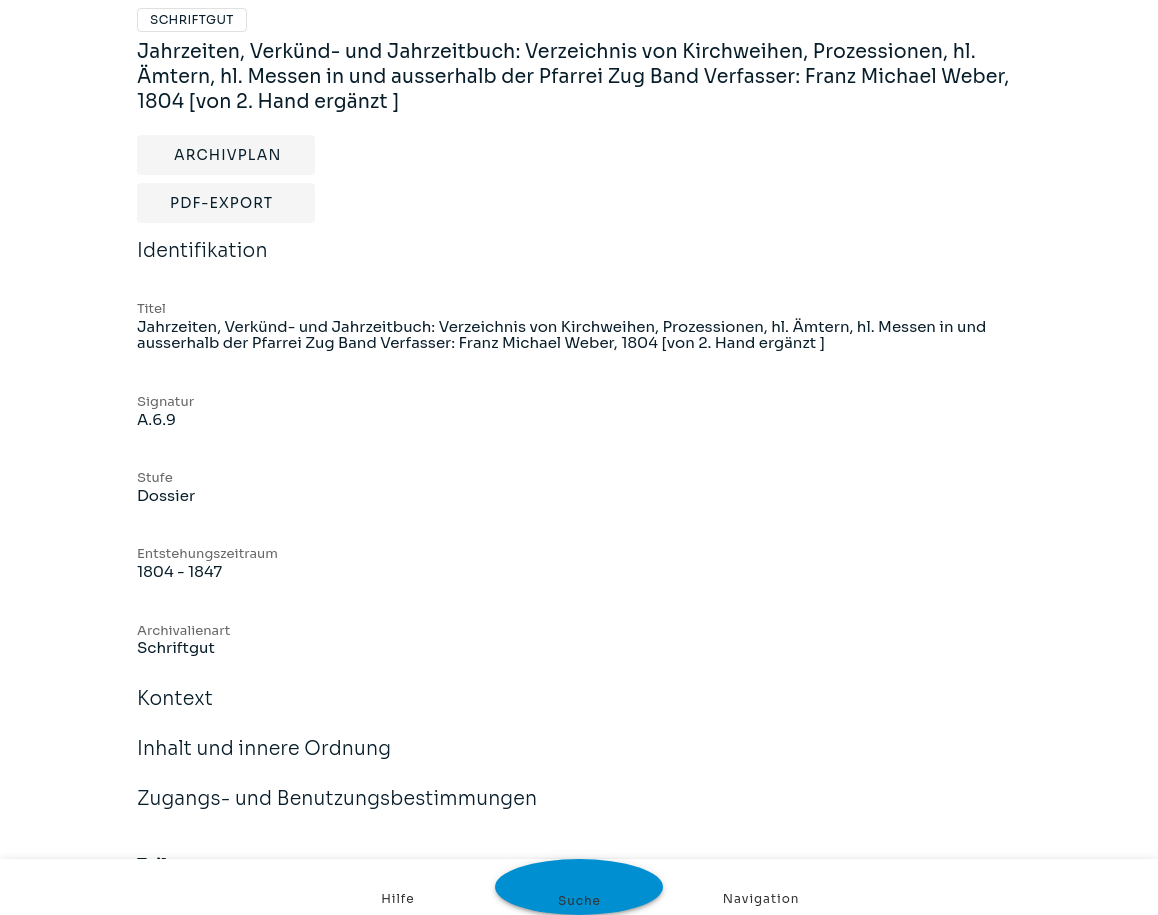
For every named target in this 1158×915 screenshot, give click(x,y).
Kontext (175, 712)
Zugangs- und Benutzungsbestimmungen (337, 812)
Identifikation (202, 264)
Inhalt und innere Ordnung (264, 762)
